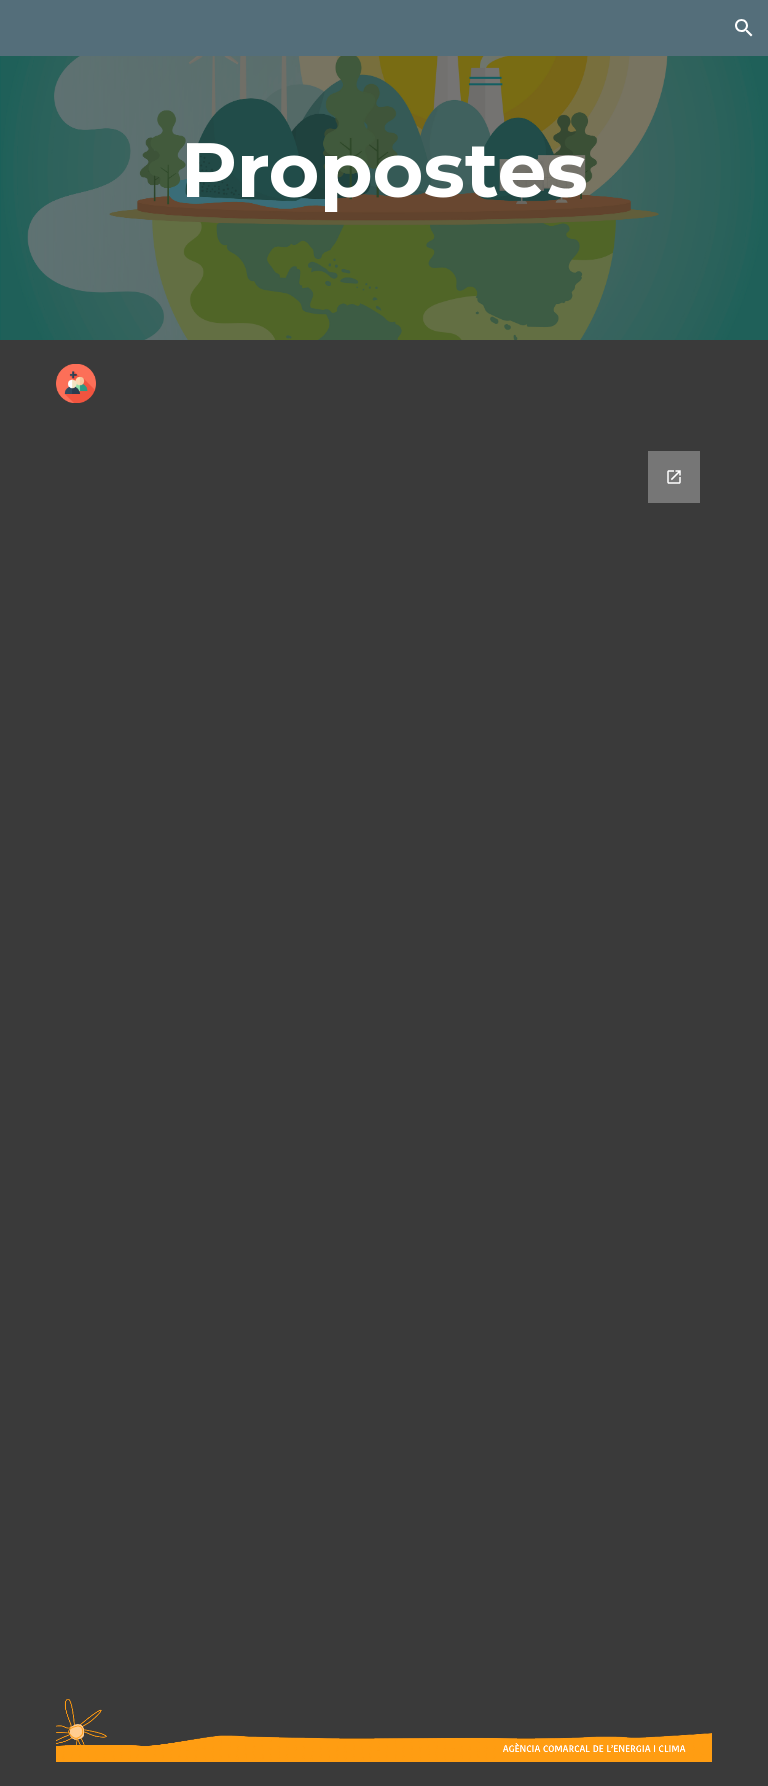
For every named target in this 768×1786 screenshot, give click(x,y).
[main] (383, 170)
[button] (744, 28)
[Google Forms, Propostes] (383, 1051)
